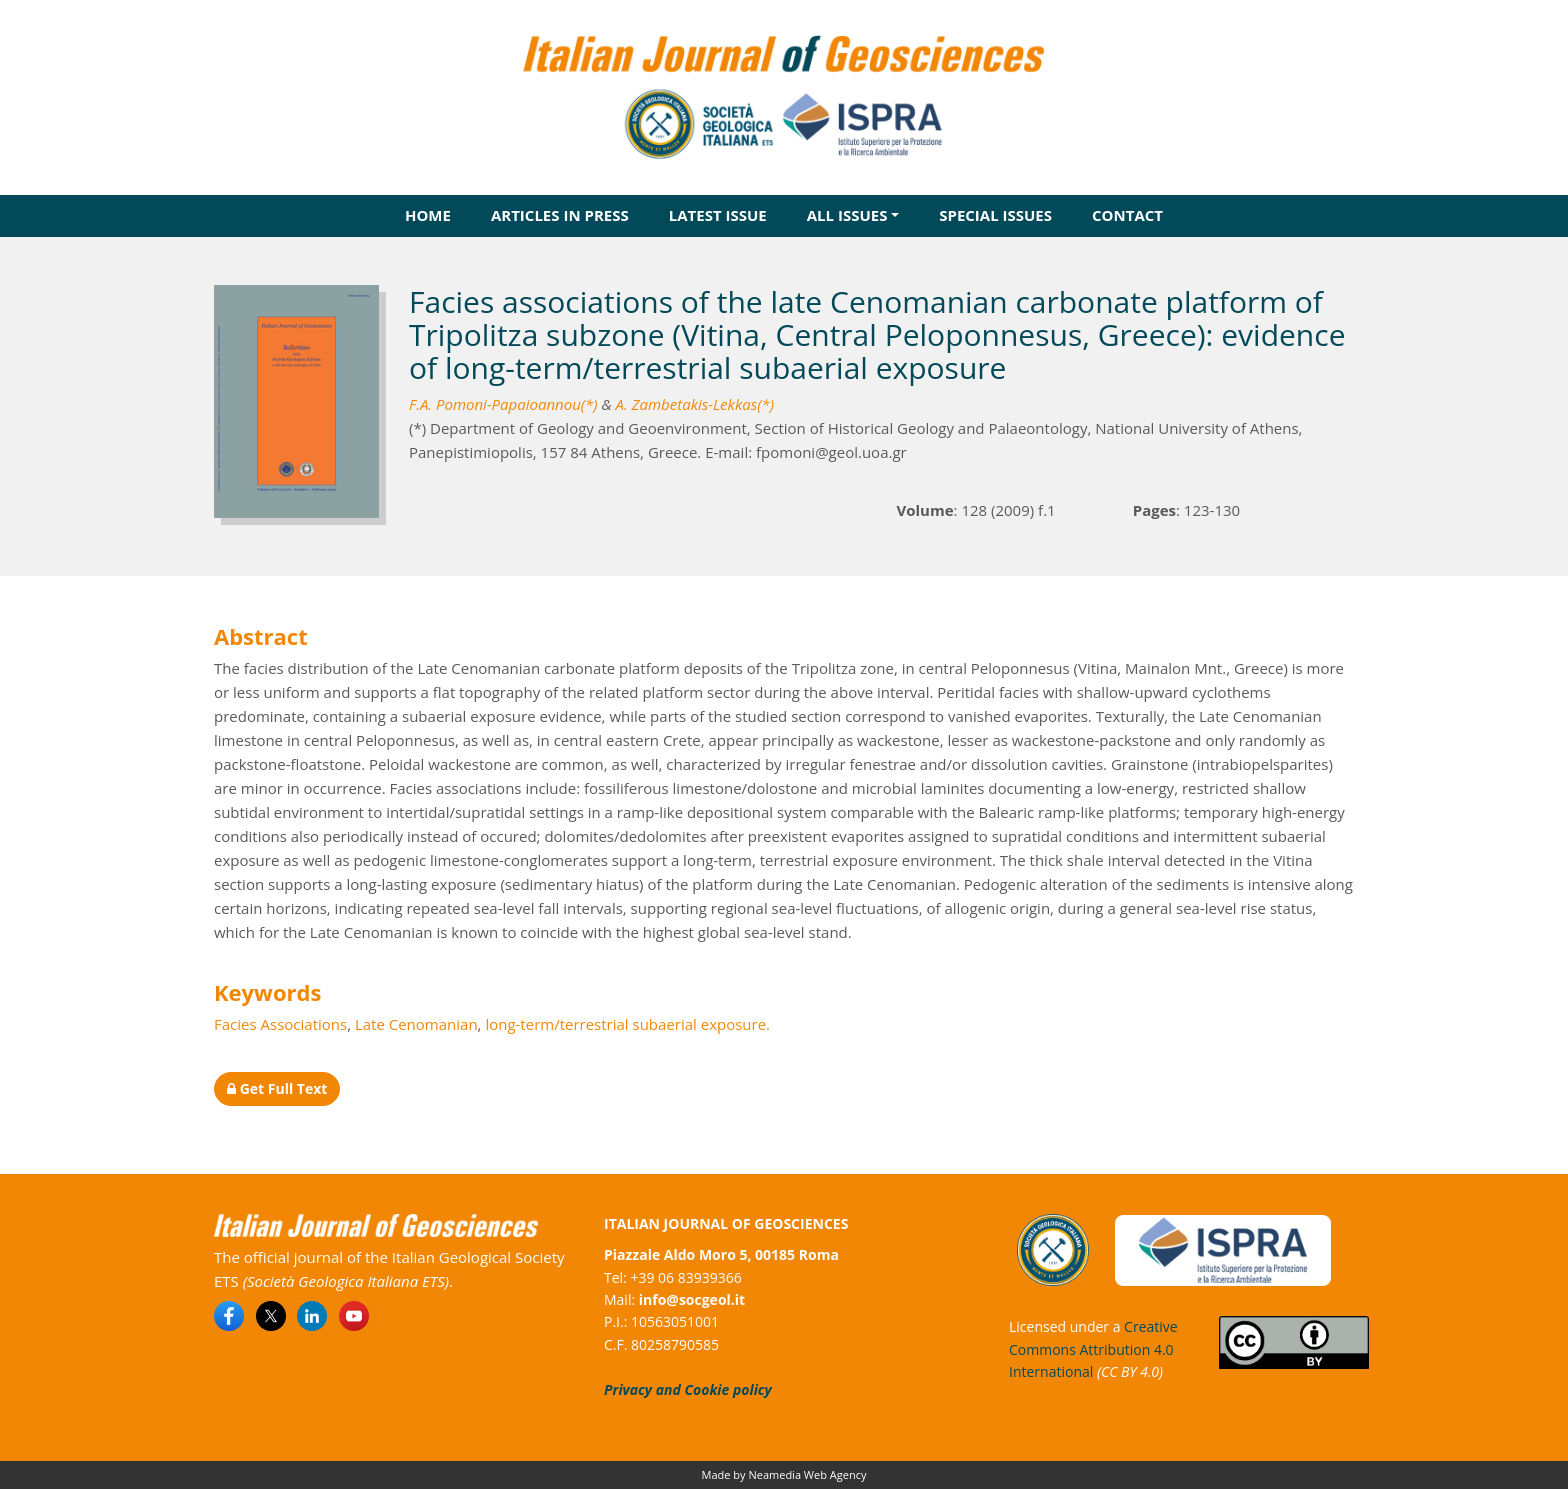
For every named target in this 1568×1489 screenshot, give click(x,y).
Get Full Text (277, 1088)
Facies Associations (280, 1024)
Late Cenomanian (416, 1024)
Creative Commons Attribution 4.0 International (1093, 1349)
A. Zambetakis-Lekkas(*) (694, 404)
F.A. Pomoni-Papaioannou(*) (503, 404)
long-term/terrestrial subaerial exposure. (627, 1024)
